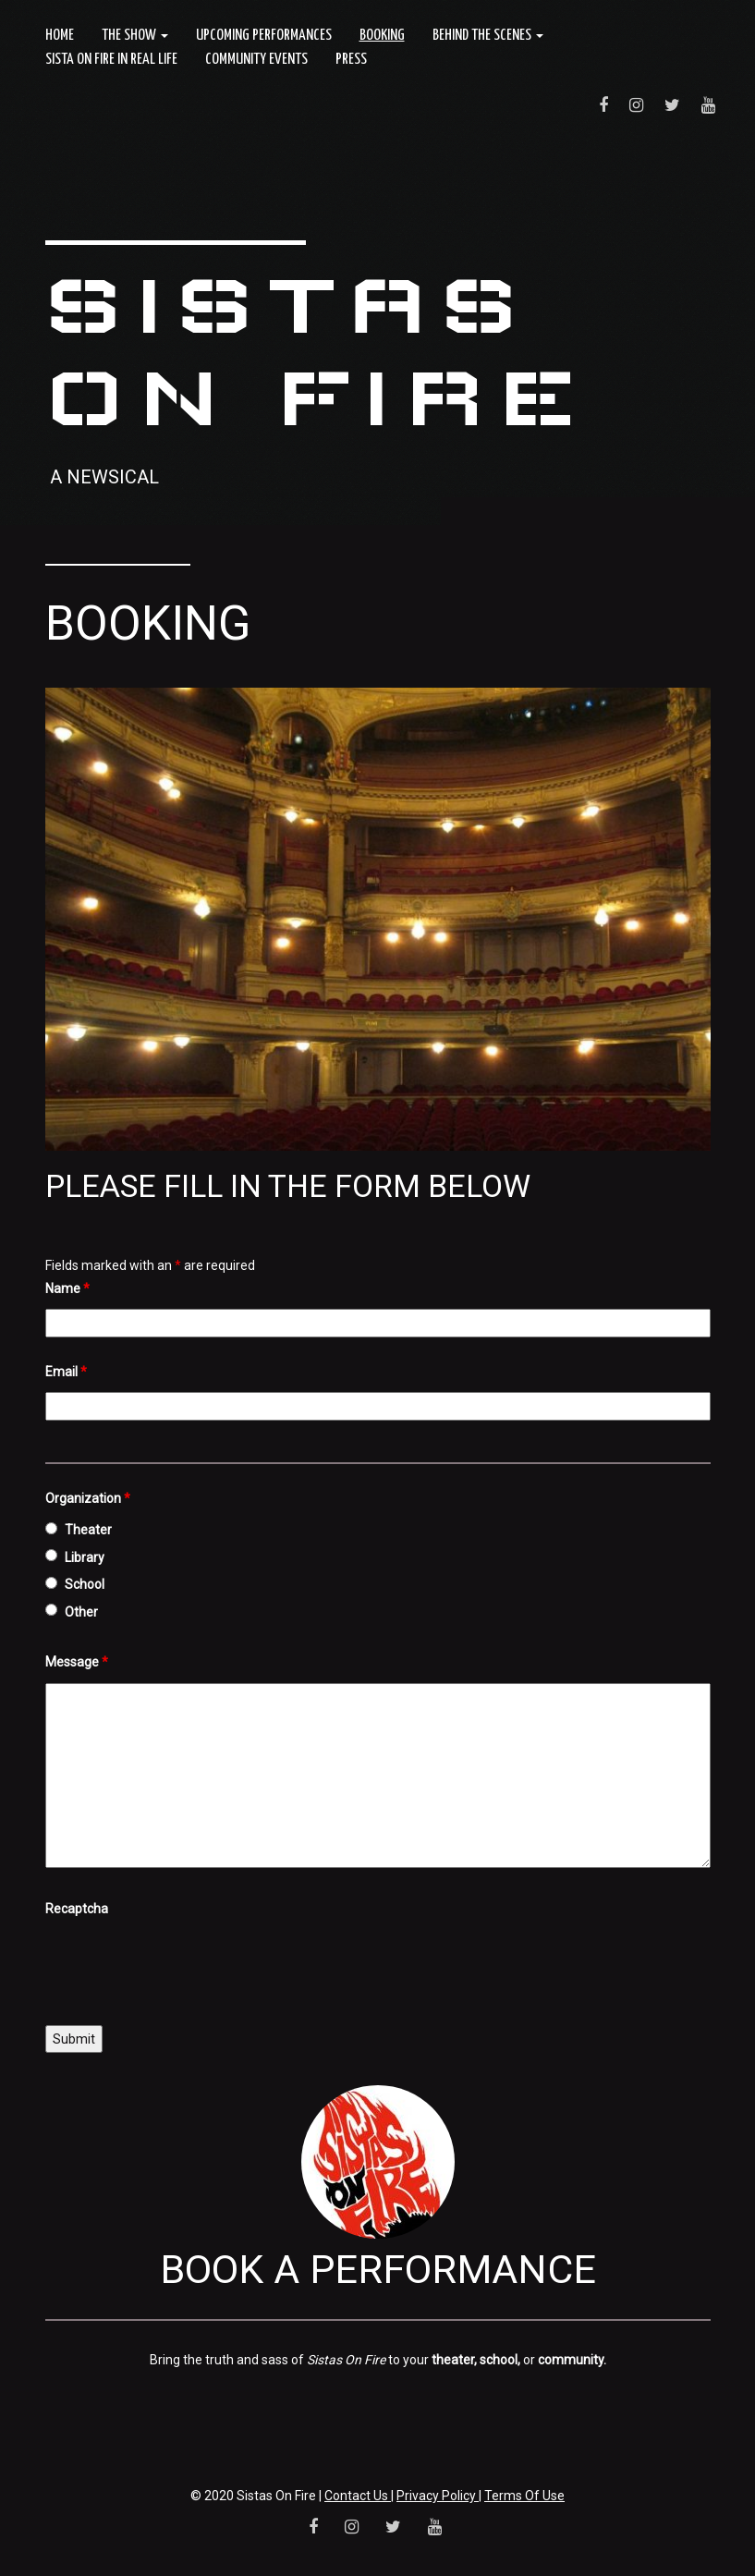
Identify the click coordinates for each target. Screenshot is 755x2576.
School (84, 1584)
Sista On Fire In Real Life (111, 59)
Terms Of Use (524, 2495)
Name (67, 1288)
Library (84, 1557)
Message (76, 1661)
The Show (135, 35)
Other (81, 1612)
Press (351, 59)
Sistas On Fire (316, 351)
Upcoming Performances (264, 35)
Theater (88, 1529)
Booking (382, 35)
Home (59, 35)
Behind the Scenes (487, 35)
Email (66, 1371)
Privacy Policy (437, 2495)
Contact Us (357, 2495)
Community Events (256, 59)
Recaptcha (76, 1908)
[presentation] (185, 1966)
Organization (87, 1498)
